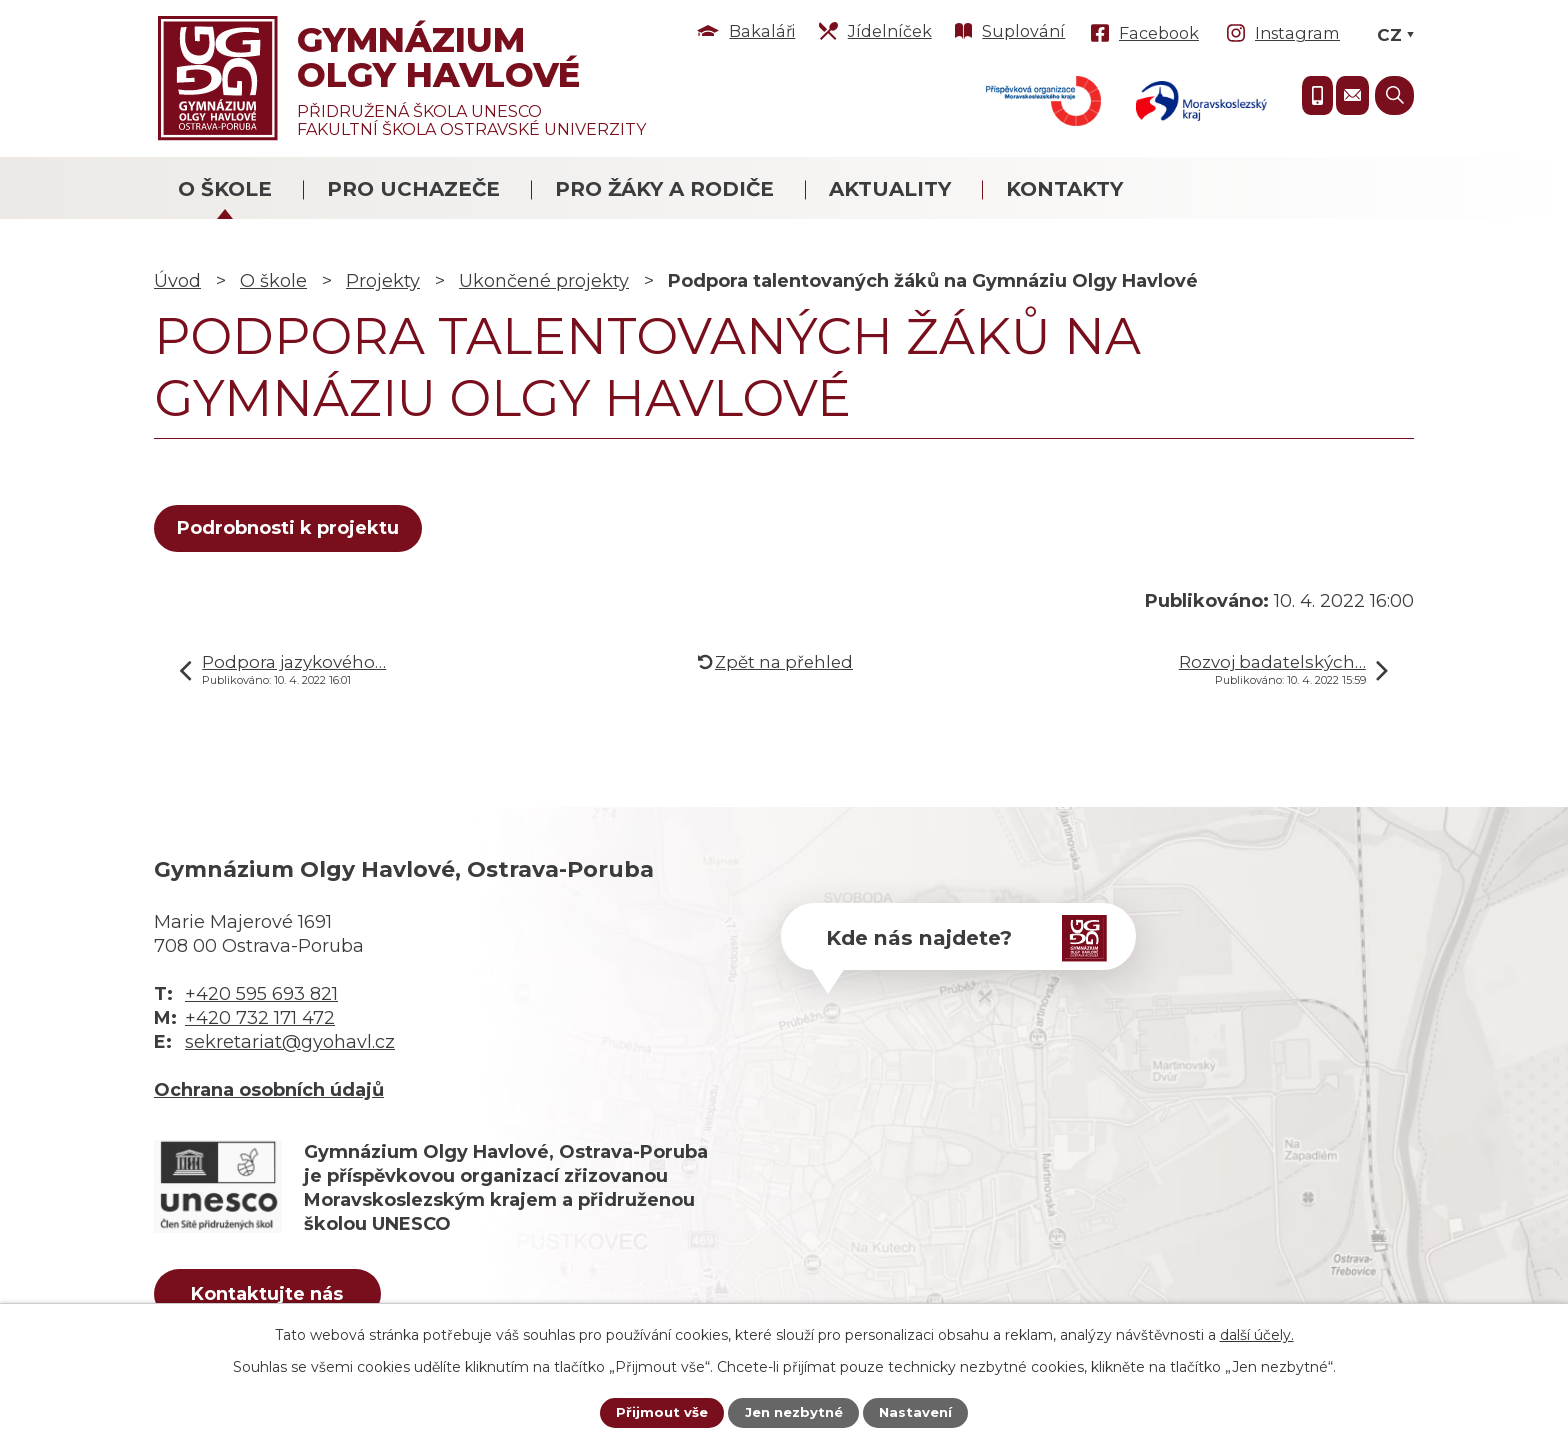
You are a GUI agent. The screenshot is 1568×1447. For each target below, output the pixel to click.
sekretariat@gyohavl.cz (290, 1042)
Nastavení (920, 1412)
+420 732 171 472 (260, 1018)
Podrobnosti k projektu (292, 528)
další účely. (1257, 1333)
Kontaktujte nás (283, 1297)
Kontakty (1064, 189)
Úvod (177, 281)
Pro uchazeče (413, 189)
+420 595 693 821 (261, 994)
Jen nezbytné (793, 1412)
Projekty (383, 281)
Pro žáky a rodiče (664, 189)
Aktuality (890, 189)
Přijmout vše (657, 1412)
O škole (225, 189)
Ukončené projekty (544, 281)
